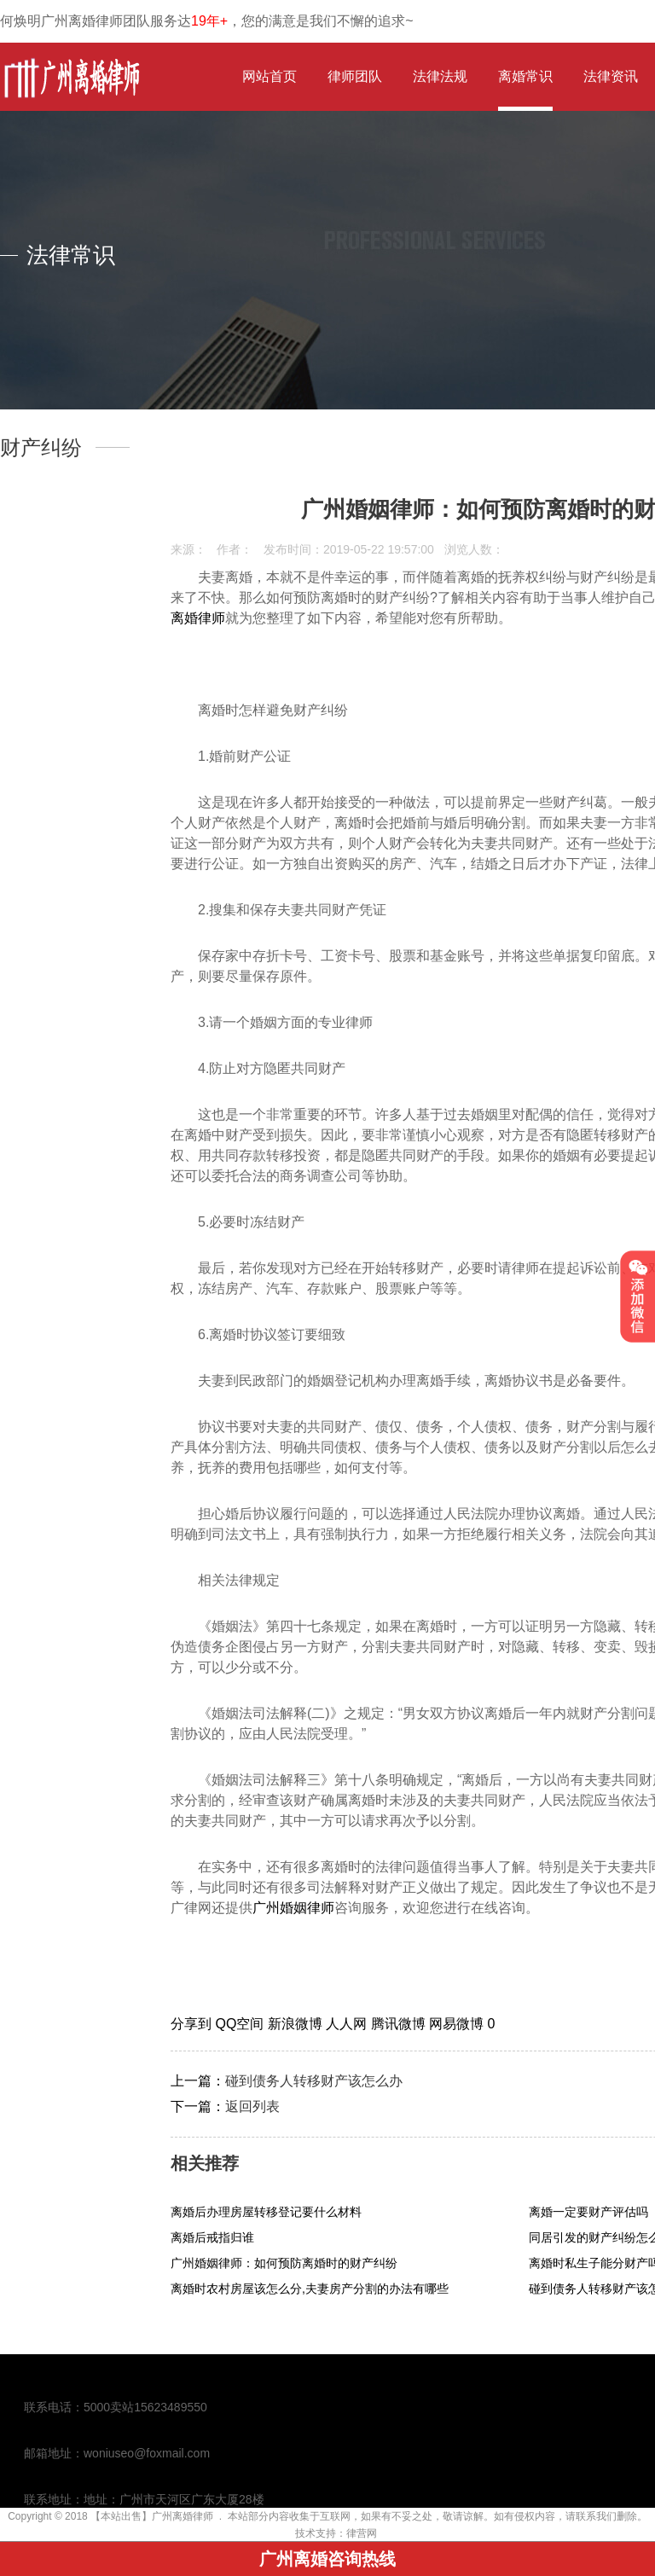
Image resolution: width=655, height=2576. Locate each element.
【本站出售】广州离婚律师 (151, 2516)
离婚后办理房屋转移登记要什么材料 (266, 2212)
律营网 (361, 2533)
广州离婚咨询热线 (327, 2559)
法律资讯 (610, 76)
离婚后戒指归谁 (212, 2237)
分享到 (193, 2023)
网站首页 (269, 76)
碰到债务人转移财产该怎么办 (314, 2081)
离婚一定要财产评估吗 (588, 2212)
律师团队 (355, 76)
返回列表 (252, 2106)
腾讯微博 (400, 2023)
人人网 (348, 2023)
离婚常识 (525, 76)
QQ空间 (241, 2023)
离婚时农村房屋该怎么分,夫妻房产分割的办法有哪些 (310, 2288)
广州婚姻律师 (293, 1907)
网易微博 (458, 2023)
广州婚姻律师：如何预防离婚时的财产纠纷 (284, 2263)
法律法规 (440, 76)
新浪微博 (297, 2023)
